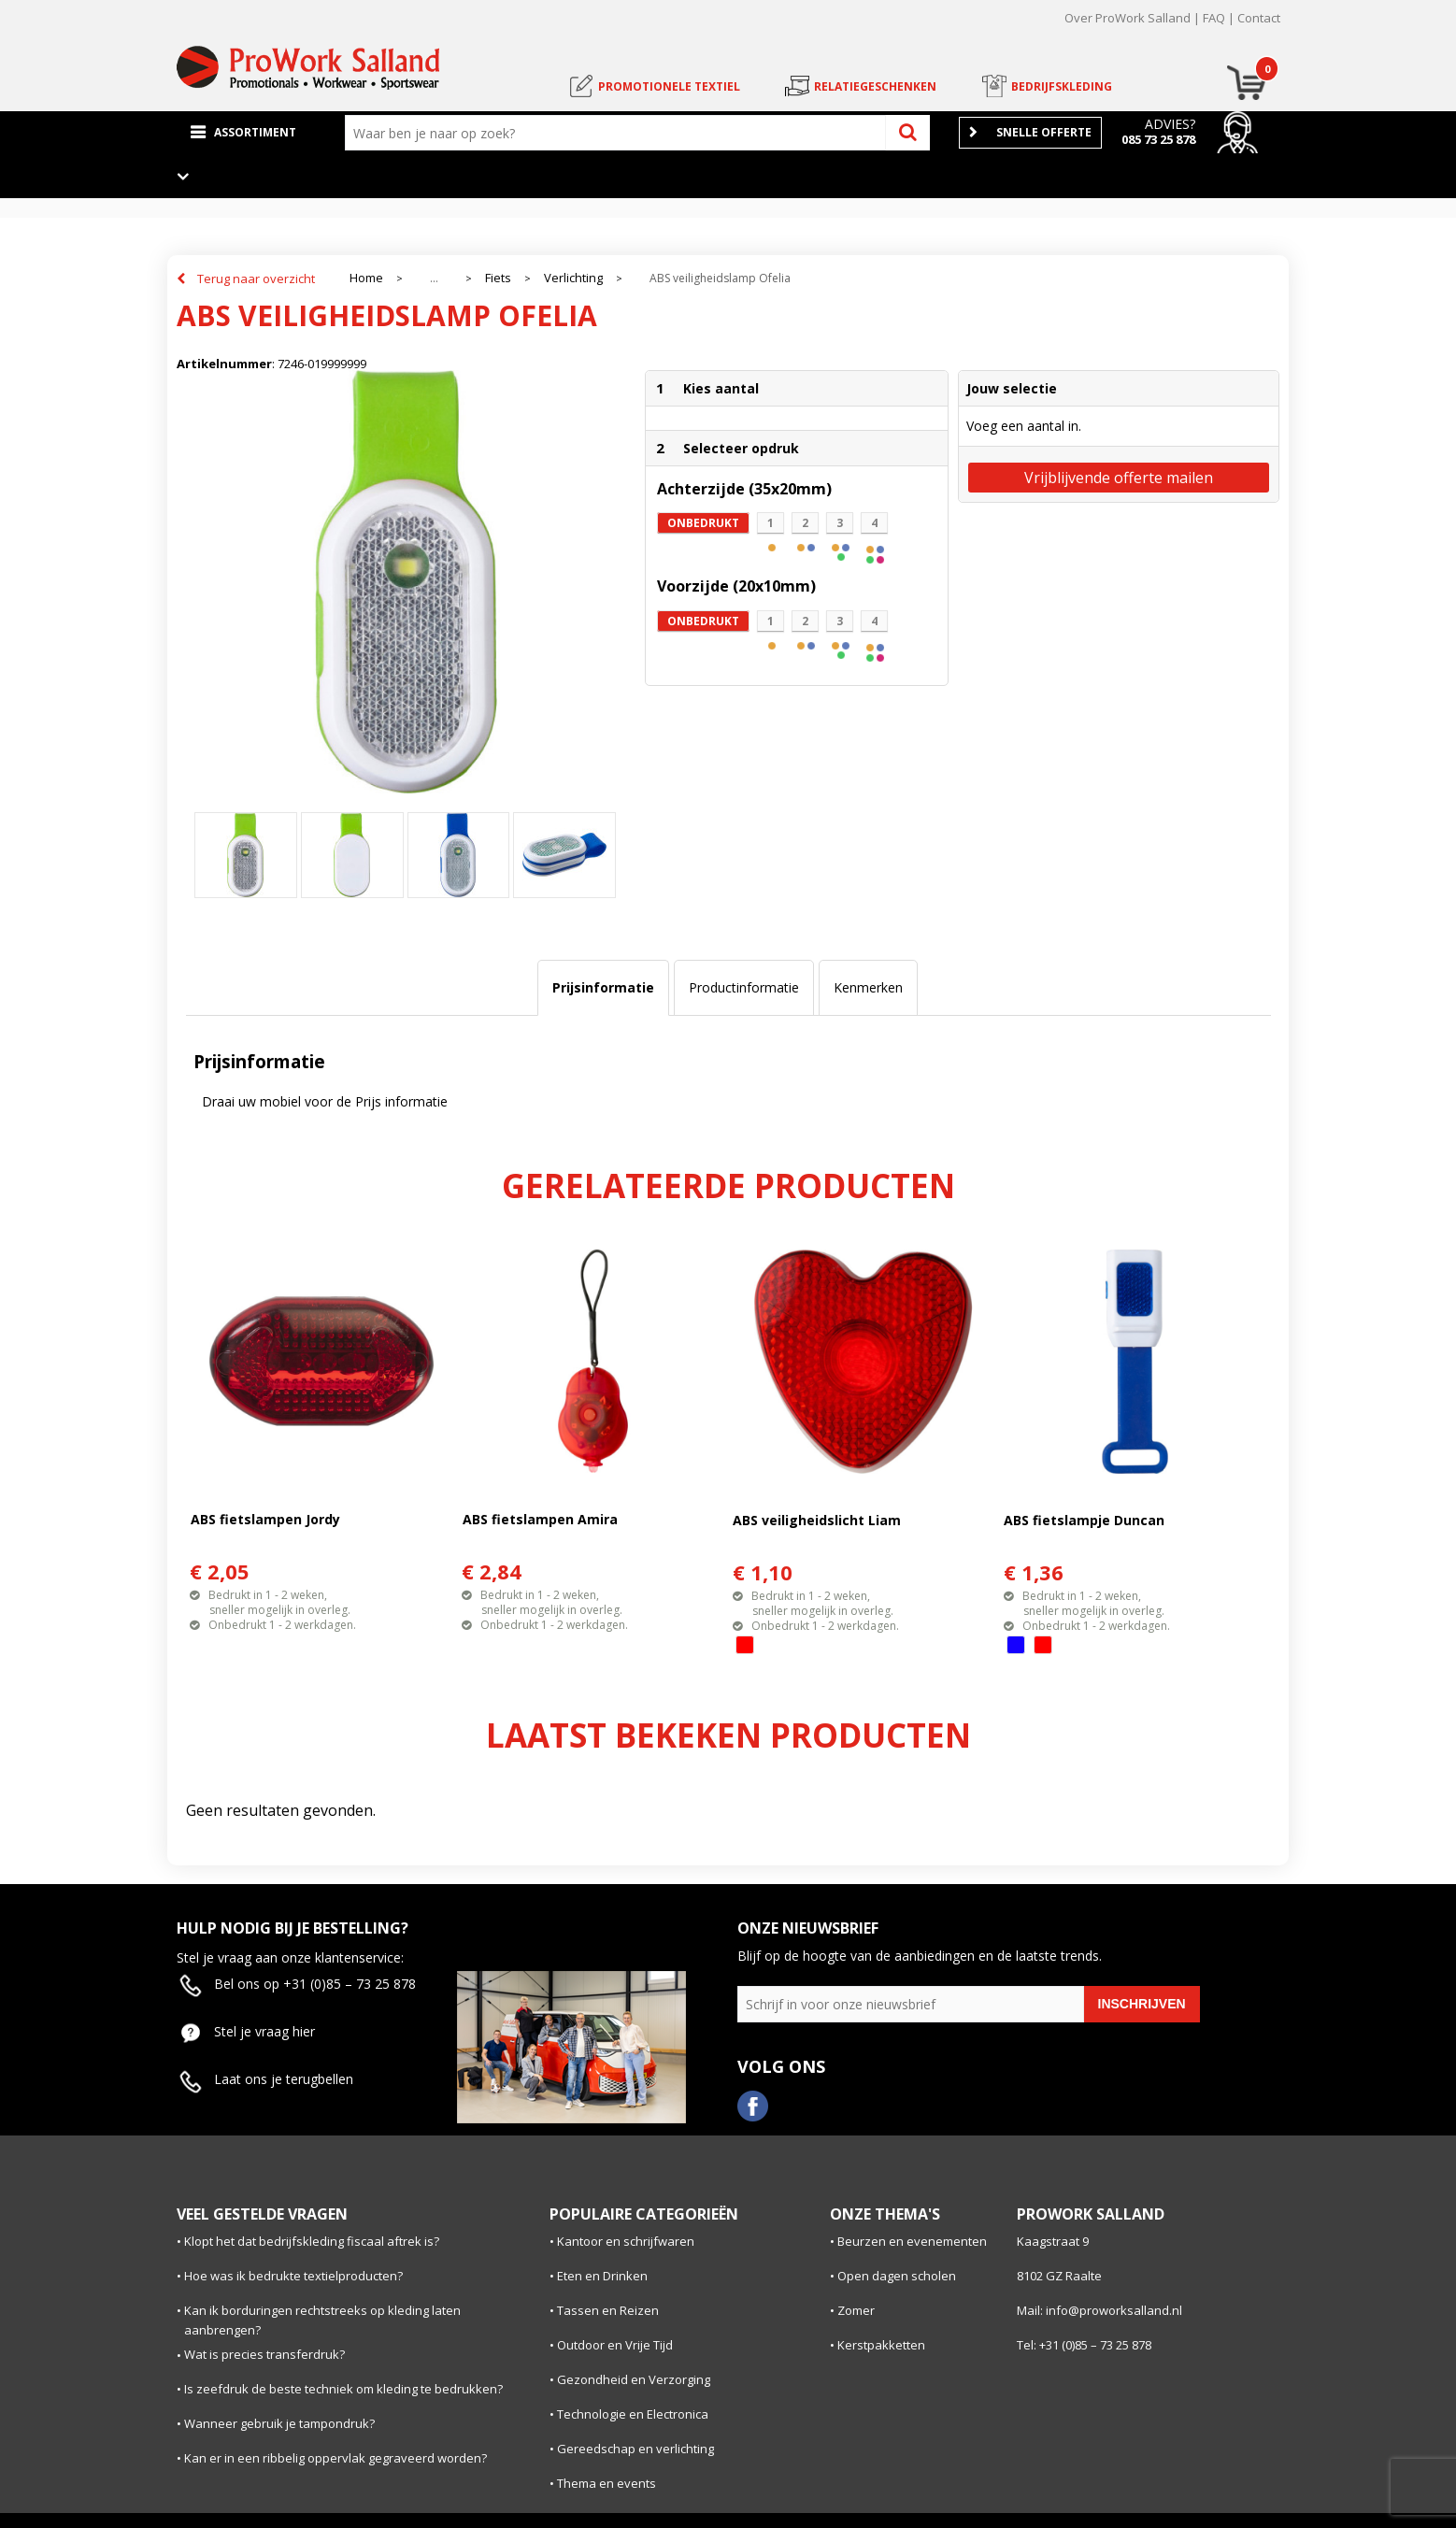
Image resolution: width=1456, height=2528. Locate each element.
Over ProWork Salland (1127, 17)
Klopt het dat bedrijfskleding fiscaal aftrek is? (311, 2241)
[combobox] (619, 132)
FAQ (1214, 17)
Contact (1258, 17)
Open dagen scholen (896, 2275)
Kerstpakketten (881, 2344)
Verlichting (573, 278)
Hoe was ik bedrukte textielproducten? (293, 2275)
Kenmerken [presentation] (868, 987)
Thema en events (606, 2483)
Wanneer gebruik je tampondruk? (279, 2423)
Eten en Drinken (602, 2275)
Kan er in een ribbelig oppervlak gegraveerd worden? (335, 2457)
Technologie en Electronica (632, 2414)
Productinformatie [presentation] (744, 987)
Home (366, 278)
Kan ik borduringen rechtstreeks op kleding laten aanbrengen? (322, 2320)
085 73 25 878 (1158, 139)
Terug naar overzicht (256, 278)
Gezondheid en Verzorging (633, 2379)
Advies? (1170, 124)
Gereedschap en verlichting (635, 2448)
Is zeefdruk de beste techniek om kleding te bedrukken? (343, 2388)
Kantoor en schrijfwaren (625, 2241)
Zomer (856, 2310)
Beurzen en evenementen (912, 2241)
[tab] (603, 988)
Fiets (498, 278)
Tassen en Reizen (608, 2310)
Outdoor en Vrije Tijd (615, 2344)
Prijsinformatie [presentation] (603, 987)
